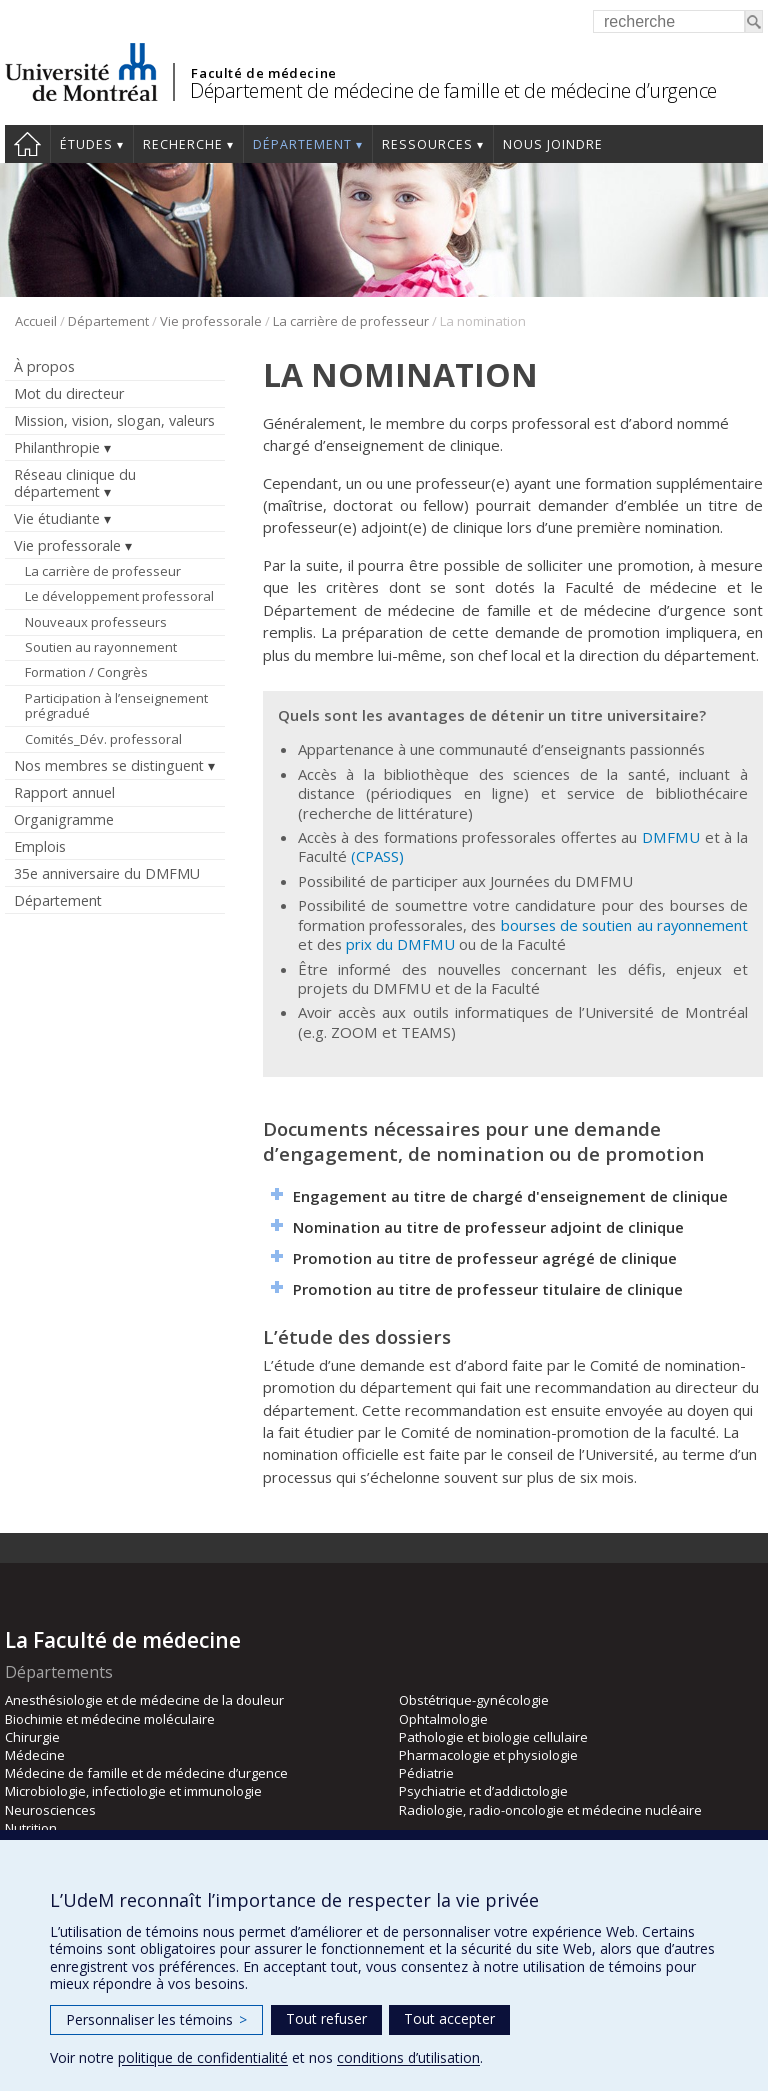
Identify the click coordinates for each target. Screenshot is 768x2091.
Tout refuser (326, 2018)
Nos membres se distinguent (109, 765)
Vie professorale (211, 321)
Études (86, 144)
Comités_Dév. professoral (103, 739)
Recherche (183, 144)
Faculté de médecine (263, 73)
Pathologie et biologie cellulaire (493, 1737)
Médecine (35, 1755)
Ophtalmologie (443, 1719)
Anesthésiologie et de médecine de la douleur (144, 1700)
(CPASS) (377, 856)
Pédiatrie (426, 1773)
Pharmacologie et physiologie (488, 1755)
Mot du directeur (69, 393)
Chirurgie (32, 1737)
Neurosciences (50, 1810)
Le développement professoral (119, 596)
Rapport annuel (64, 792)
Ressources (427, 144)
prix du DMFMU (400, 944)
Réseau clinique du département (75, 483)
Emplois (40, 846)
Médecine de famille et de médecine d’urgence (146, 1773)
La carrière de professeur (351, 321)
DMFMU (671, 837)
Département (302, 144)
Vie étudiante (57, 518)
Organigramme (64, 819)
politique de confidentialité (203, 2057)
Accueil (27, 144)
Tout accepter (449, 2018)
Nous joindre (553, 144)
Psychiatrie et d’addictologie (483, 1791)
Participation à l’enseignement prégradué (116, 706)
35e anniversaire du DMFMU (107, 873)
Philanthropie (57, 447)
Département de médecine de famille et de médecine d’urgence (453, 90)
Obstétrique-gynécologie (474, 1700)
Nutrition (31, 1828)
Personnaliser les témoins (156, 2019)
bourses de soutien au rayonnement (624, 925)
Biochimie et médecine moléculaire (110, 1719)
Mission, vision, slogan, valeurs (114, 420)
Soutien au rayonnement (101, 647)
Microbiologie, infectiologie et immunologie (133, 1791)
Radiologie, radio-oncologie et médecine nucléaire (550, 1810)
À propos (44, 366)
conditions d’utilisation (408, 2057)
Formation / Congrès (86, 672)
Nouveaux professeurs (96, 622)
